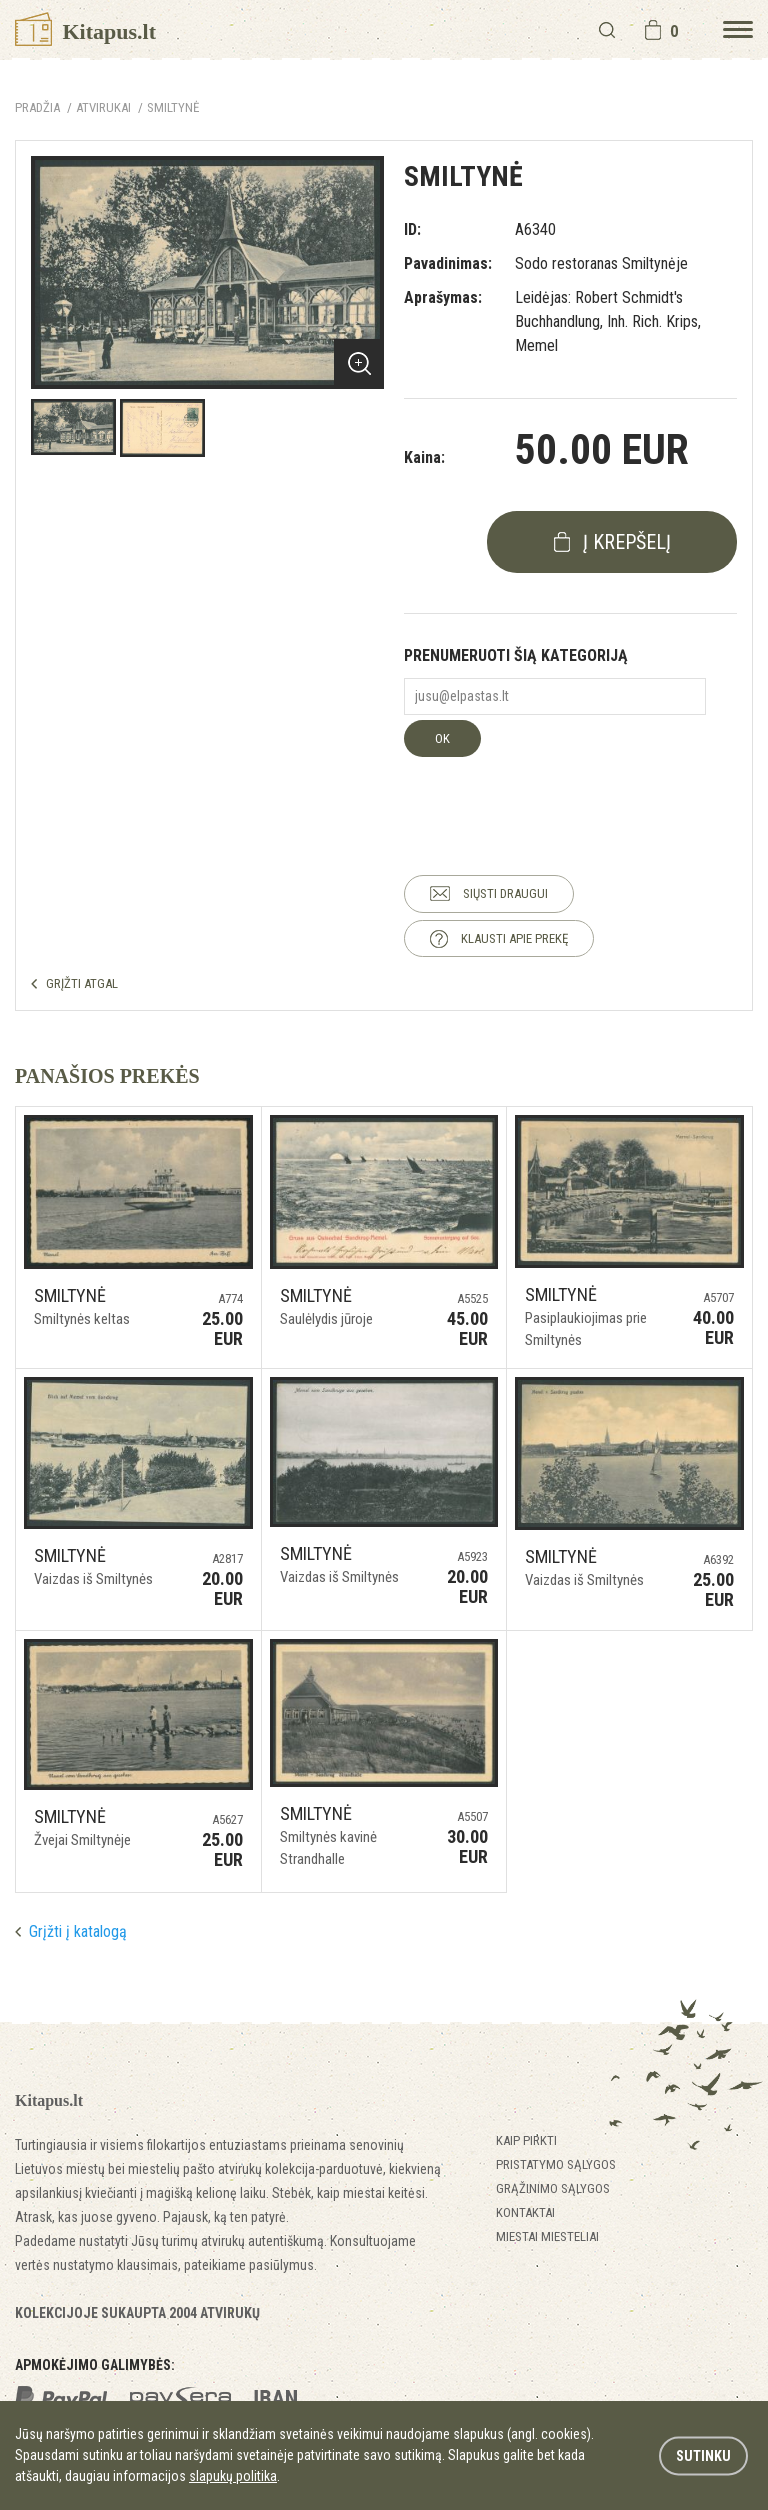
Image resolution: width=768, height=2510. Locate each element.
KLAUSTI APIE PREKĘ (514, 938)
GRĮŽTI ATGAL (82, 983)
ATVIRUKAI (103, 107)
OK (442, 738)
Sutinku (703, 2455)
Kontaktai (525, 2212)
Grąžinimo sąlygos (553, 2188)
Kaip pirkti (526, 2140)
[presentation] (556, 796)
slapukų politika (233, 2476)
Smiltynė (173, 107)
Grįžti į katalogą (78, 1931)
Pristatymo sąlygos (556, 2164)
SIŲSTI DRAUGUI (505, 893)
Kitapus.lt (85, 31)
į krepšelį (627, 542)
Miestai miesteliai (547, 2236)
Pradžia (37, 107)
